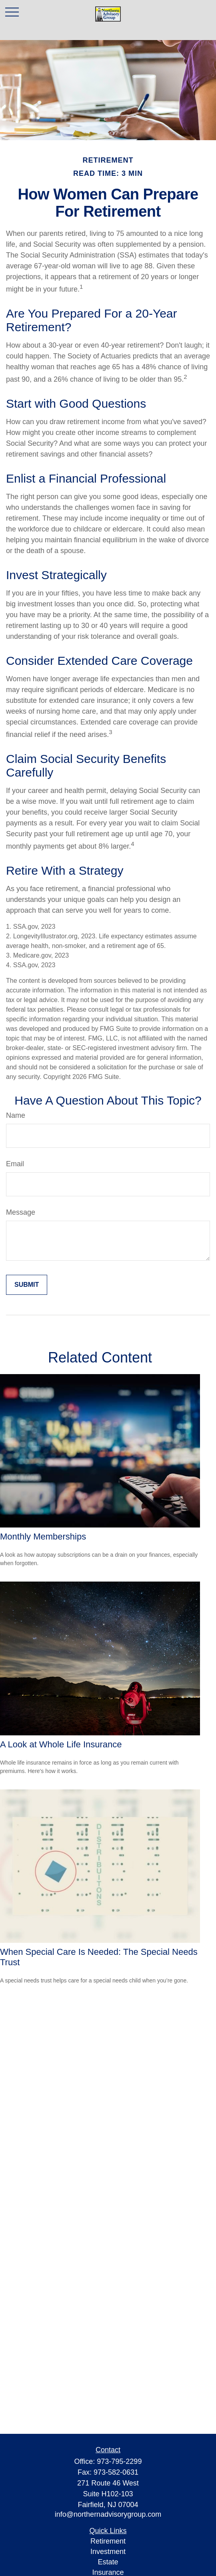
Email (15, 1164)
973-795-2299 (119, 2461)
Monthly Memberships (43, 1537)
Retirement (108, 2541)
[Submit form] (26, 1285)
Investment (108, 2552)
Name (15, 1115)
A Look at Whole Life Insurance (61, 1744)
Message (20, 1212)
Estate (108, 2562)
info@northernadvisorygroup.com (108, 2514)
